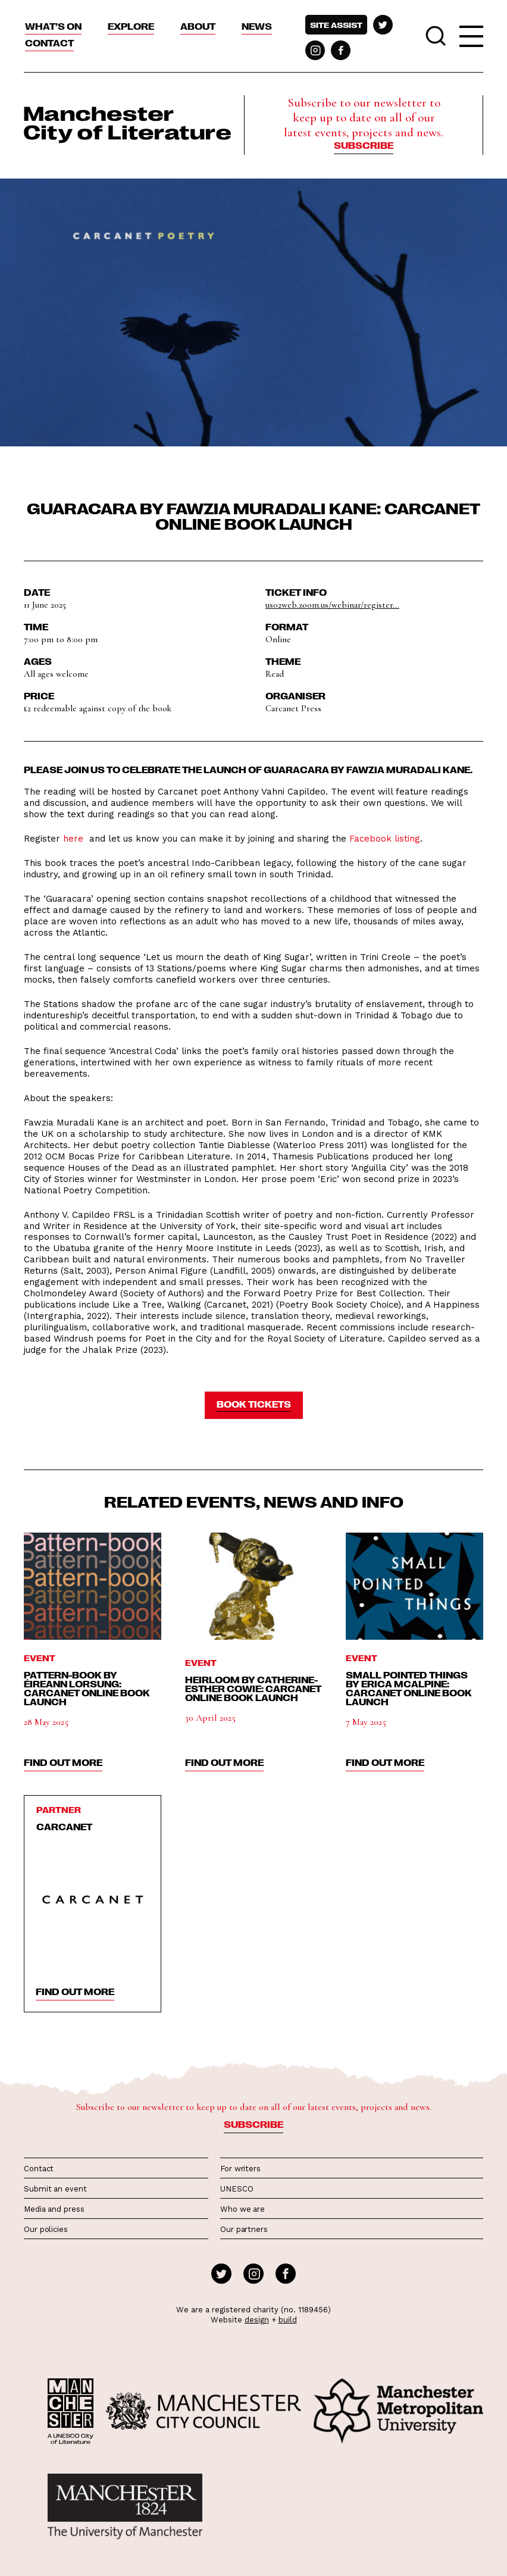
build (287, 2319)
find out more (63, 1762)
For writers (240, 2168)
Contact (49, 42)
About (197, 26)
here (73, 838)
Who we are (242, 2209)
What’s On (53, 26)
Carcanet (64, 1826)
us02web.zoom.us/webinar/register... (332, 604)
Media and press (54, 2209)
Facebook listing (384, 838)
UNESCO (236, 2188)
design (257, 2319)
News (257, 26)
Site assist (336, 24)
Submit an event (55, 2188)
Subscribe (363, 145)
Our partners (244, 2229)
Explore (131, 26)
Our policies (46, 2229)
